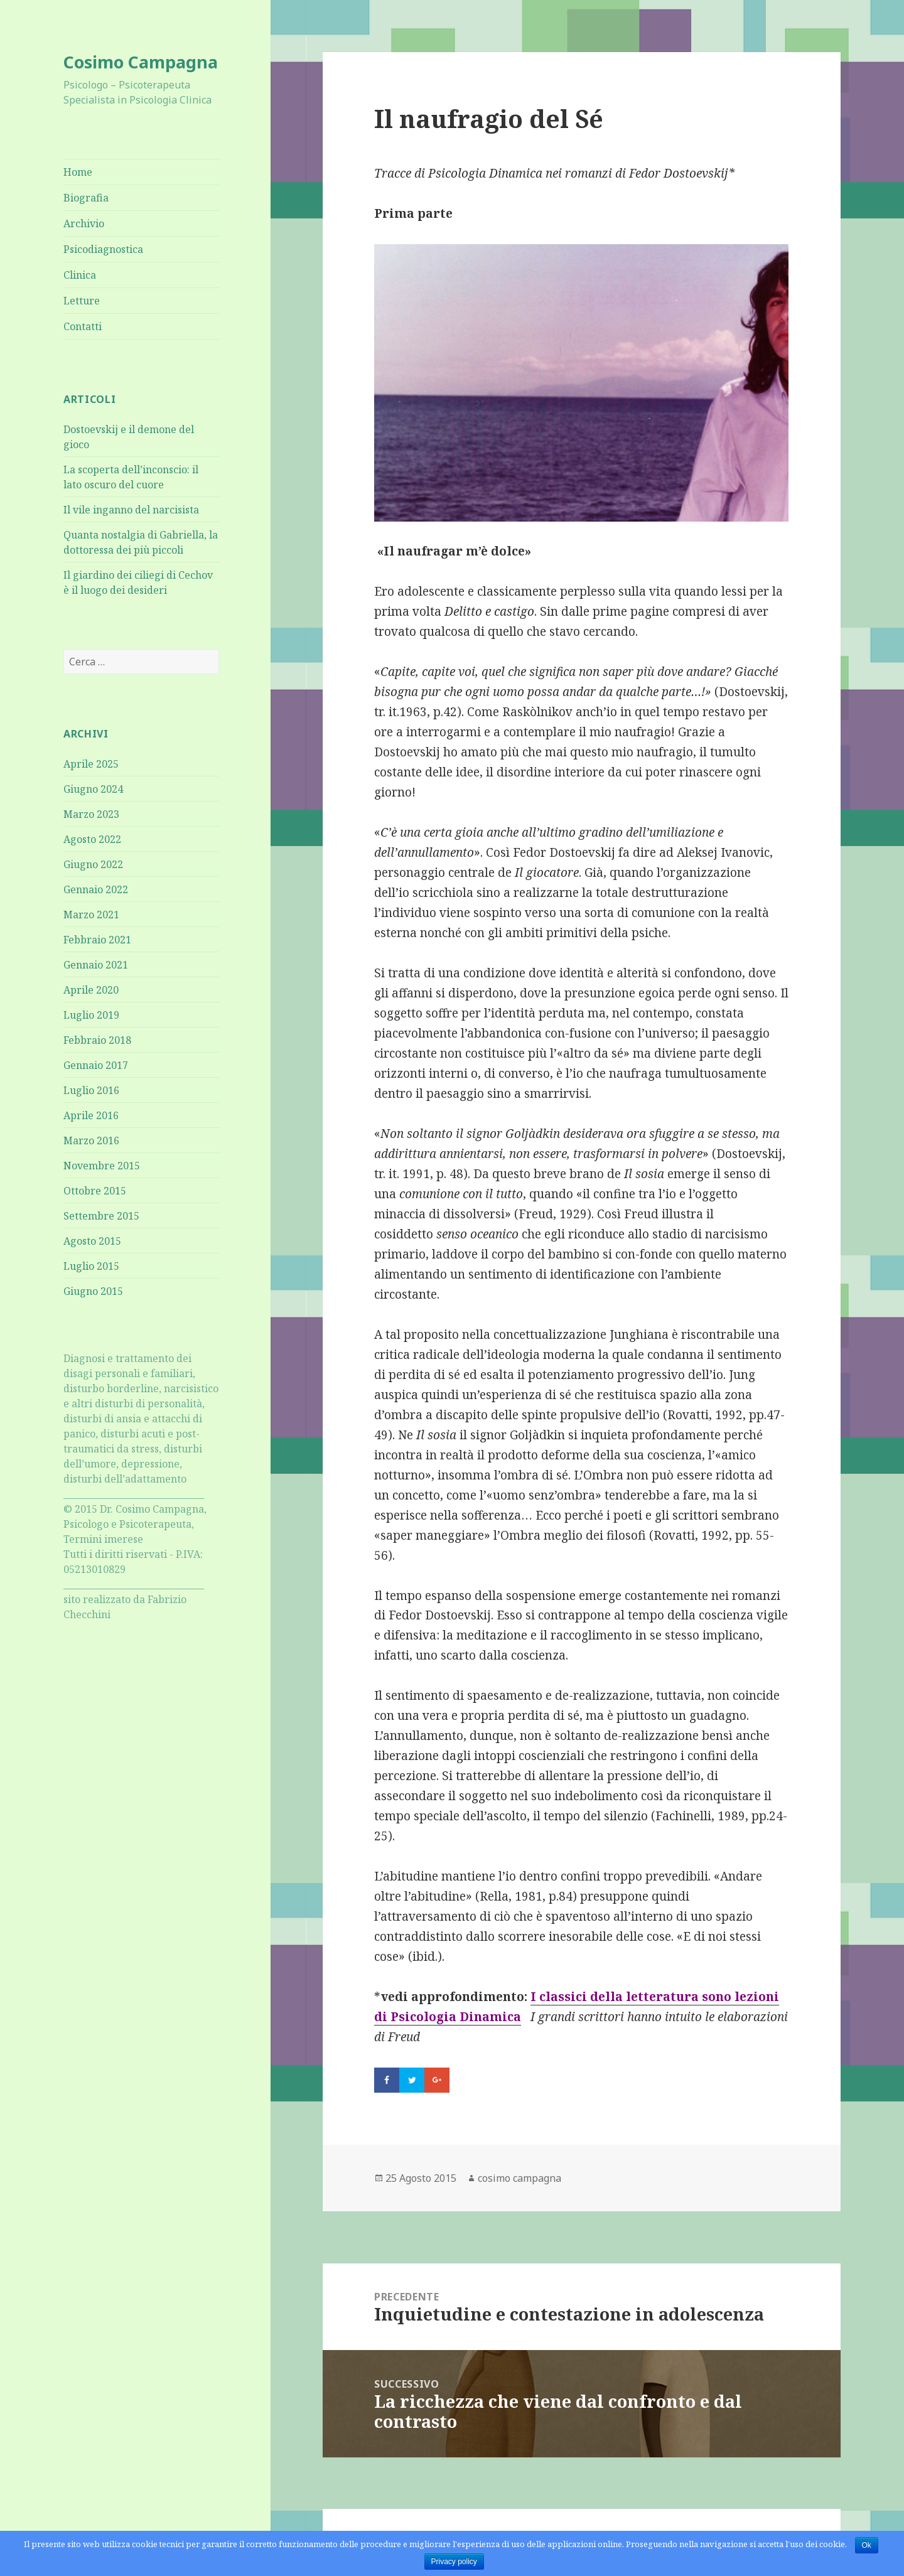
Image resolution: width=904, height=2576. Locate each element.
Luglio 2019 (91, 1015)
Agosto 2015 (92, 1241)
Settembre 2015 (101, 1216)
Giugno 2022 (93, 864)
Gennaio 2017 (95, 1065)
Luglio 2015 (91, 1266)
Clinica (79, 275)
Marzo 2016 (91, 1140)
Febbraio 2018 (97, 1040)
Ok (866, 2545)
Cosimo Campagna (140, 61)
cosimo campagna (519, 2178)
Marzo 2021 (91, 914)
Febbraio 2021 (97, 940)
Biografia (86, 198)
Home (77, 172)
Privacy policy (454, 2561)
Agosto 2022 (92, 839)
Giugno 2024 (93, 789)
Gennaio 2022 (95, 889)
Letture (81, 301)
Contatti (82, 326)
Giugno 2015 (93, 1291)
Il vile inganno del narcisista (131, 510)
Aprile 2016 (91, 1115)
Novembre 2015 (101, 1166)
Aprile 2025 (91, 764)
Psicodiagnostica (103, 249)
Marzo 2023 (91, 814)
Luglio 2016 (91, 1090)
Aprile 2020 (91, 990)
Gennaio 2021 (95, 965)
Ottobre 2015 (94, 1191)
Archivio (83, 223)
